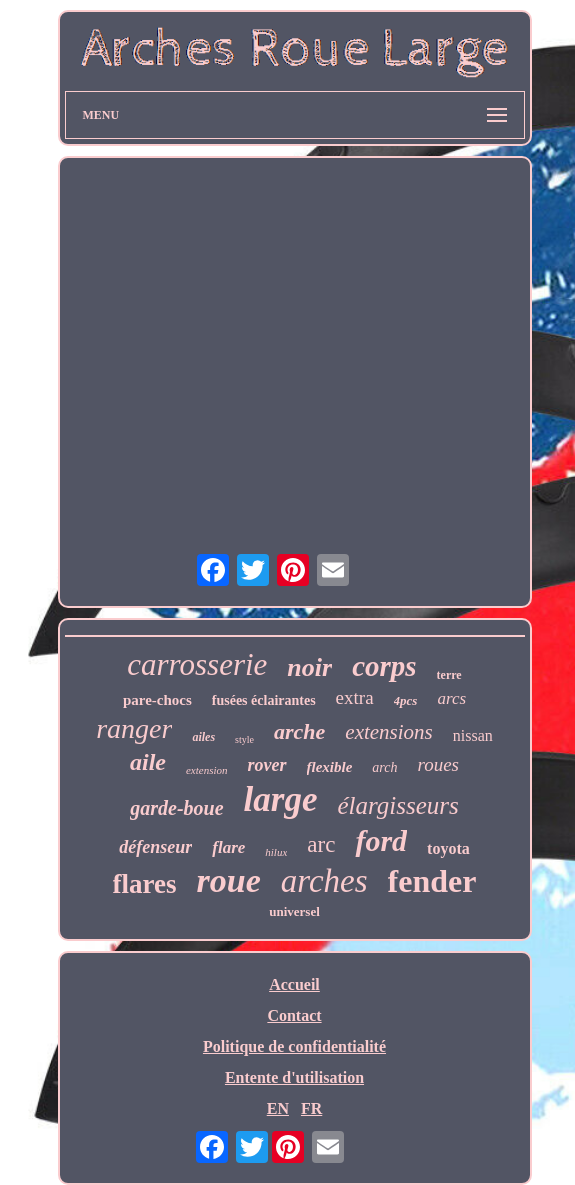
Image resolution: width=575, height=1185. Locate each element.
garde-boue (176, 808)
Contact (294, 1015)
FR (311, 1108)
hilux (276, 852)
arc (321, 844)
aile (148, 762)
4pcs (406, 700)
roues (439, 764)
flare (228, 847)
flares (145, 884)
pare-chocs (157, 700)
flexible (330, 767)
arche (299, 731)
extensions (388, 732)
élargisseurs (397, 805)
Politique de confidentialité (294, 1046)
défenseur (155, 847)
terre (449, 675)
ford (381, 840)
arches (324, 881)
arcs (451, 698)
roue (229, 880)
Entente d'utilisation (294, 1077)
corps (384, 666)
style (244, 739)
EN (278, 1108)
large (281, 799)
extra (355, 697)
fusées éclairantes (264, 700)
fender (432, 881)
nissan (473, 735)
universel (294, 911)
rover (267, 765)
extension (207, 770)
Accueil (294, 984)
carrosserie (197, 664)
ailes (203, 737)
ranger (134, 728)
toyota (448, 848)
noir (309, 667)
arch (384, 767)
